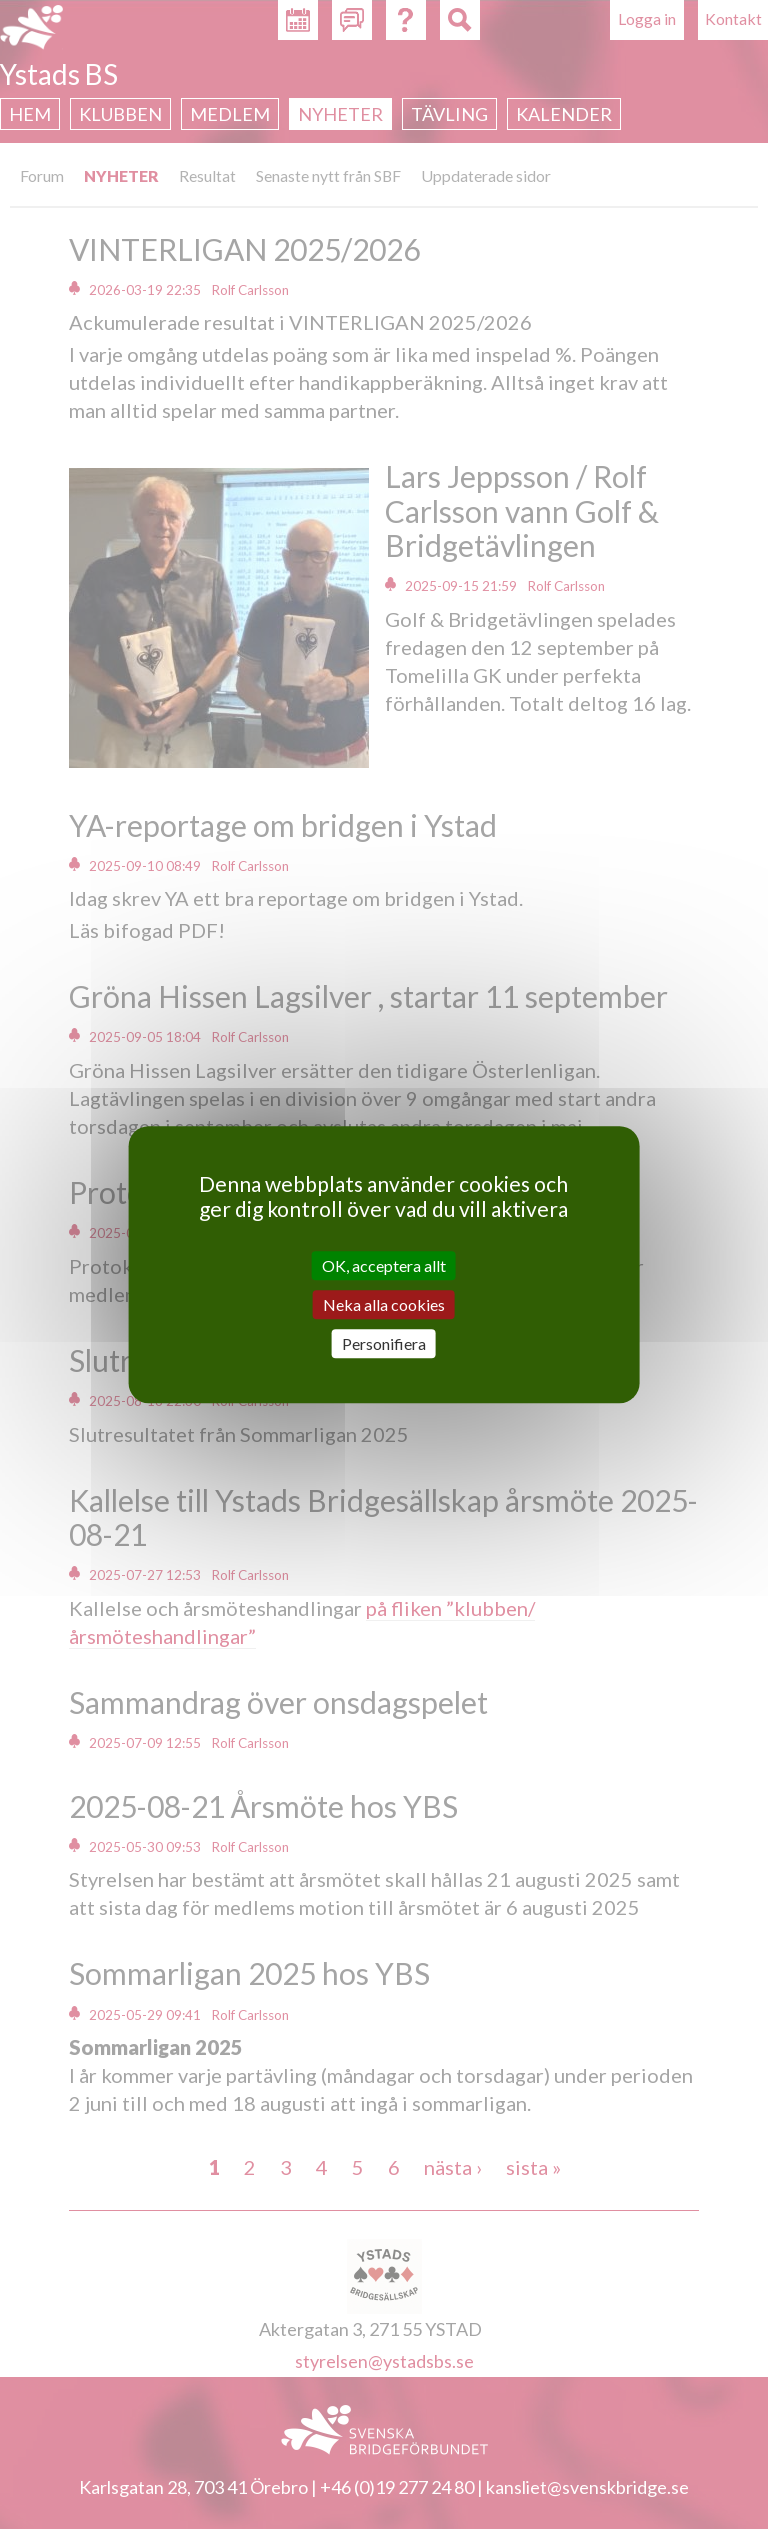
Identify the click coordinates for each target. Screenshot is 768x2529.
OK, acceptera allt (384, 1265)
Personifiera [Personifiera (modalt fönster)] (384, 1343)
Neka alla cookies (384, 1304)
